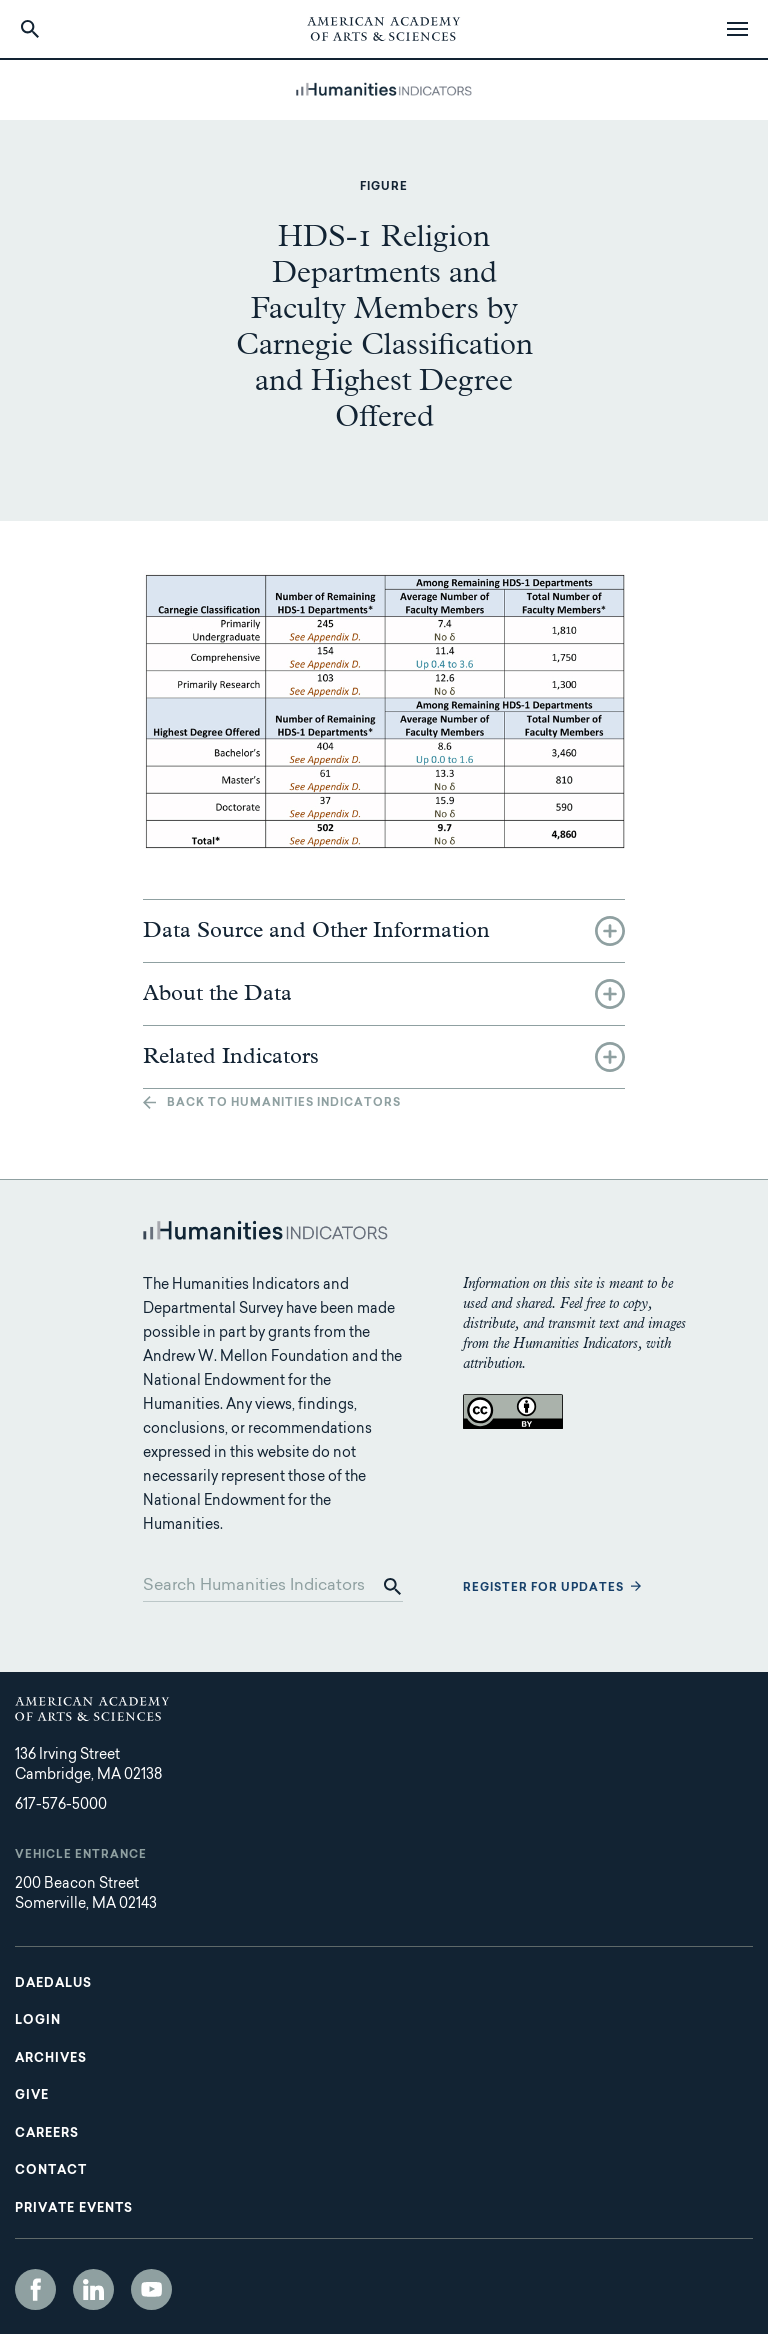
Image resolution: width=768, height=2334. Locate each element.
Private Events (74, 2209)
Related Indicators (231, 1057)
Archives (51, 2059)
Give (32, 2096)
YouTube (151, 2289)
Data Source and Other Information (316, 931)
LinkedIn (93, 2289)
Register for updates (543, 1588)
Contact (51, 2171)
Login (38, 2021)
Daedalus (53, 1984)
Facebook (35, 2289)
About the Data (217, 994)
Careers (47, 2134)
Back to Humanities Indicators (284, 1103)
